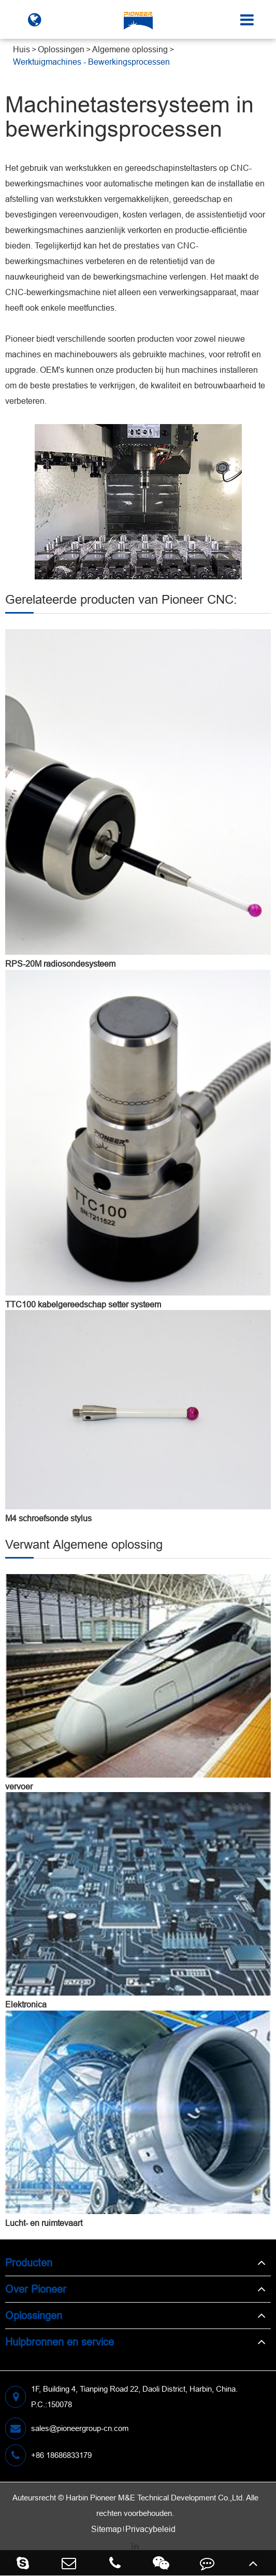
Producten (28, 2262)
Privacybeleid (150, 2529)
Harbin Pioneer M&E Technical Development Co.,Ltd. (155, 2497)
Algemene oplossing (130, 49)
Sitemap (106, 2529)
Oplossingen (61, 49)
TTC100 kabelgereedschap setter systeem (83, 1304)
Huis (21, 49)
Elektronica (26, 2004)
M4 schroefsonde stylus (48, 1518)
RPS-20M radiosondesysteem (60, 963)
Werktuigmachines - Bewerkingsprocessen (91, 61)
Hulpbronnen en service (59, 2342)
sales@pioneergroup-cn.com (67, 2428)
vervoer (19, 1786)
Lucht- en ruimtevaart (43, 2223)
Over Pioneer (35, 2289)
